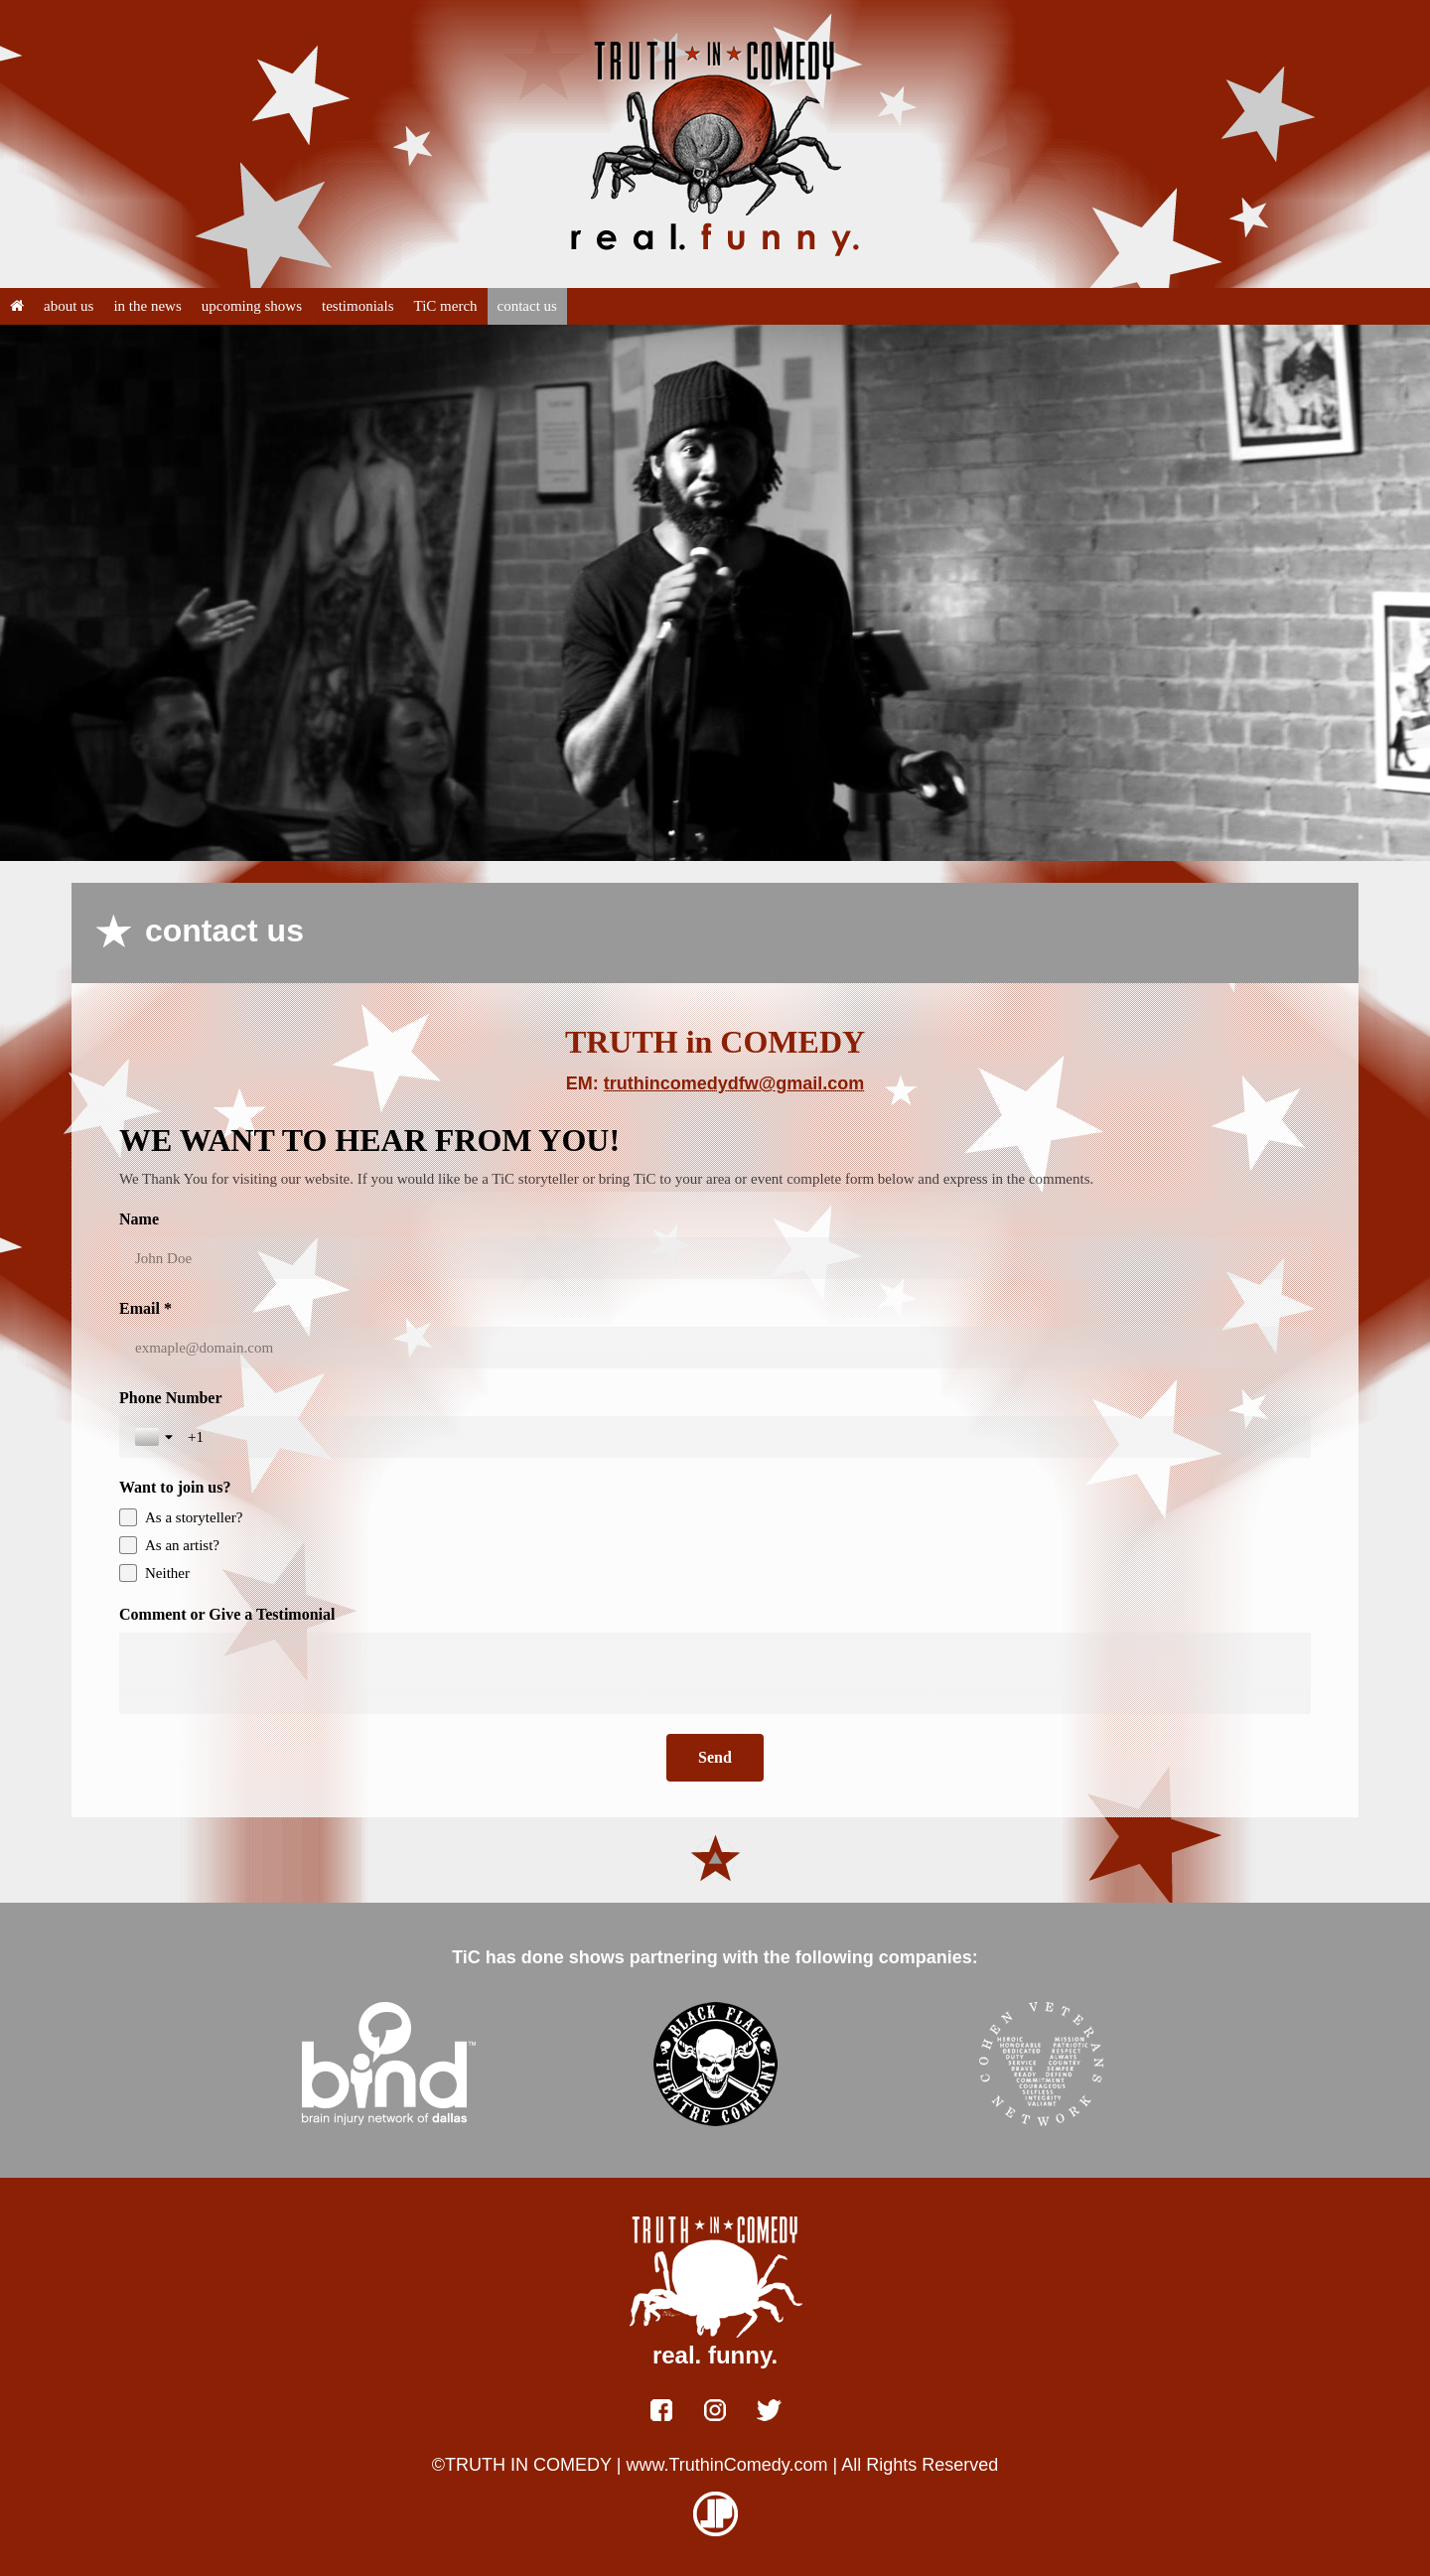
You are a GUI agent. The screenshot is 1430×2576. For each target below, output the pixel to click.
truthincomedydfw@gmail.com (734, 1083)
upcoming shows (252, 306)
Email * (145, 1308)
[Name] (715, 1258)
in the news (147, 306)
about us (68, 306)
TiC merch (446, 306)
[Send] (715, 1758)
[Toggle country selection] (156, 1437)
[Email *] (715, 1348)
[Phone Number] (741, 1437)
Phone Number (170, 1397)
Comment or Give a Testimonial (227, 1614)
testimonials (358, 306)
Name (139, 1219)
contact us (527, 306)
